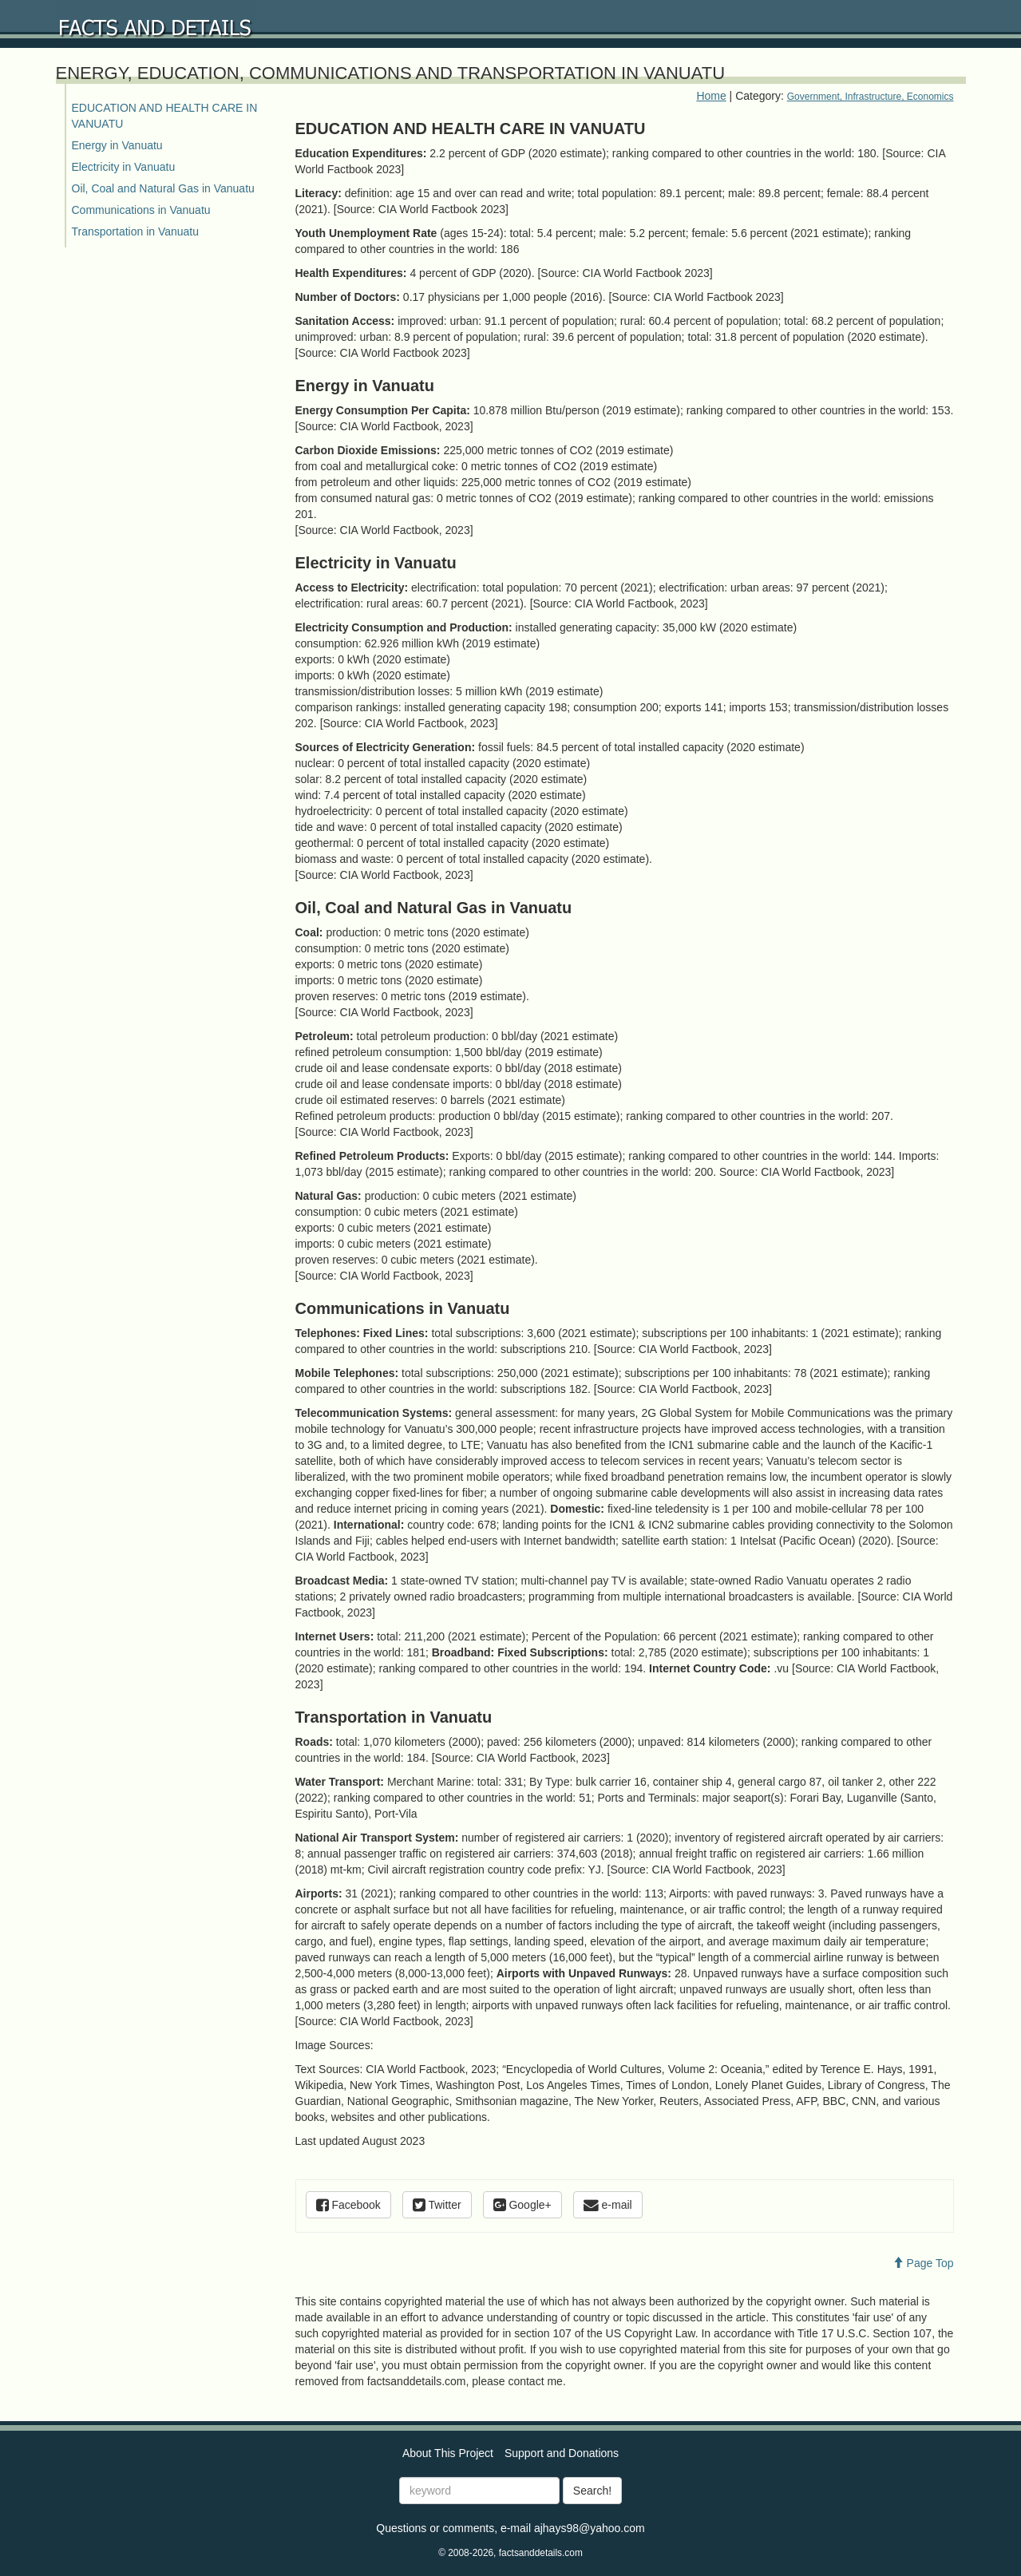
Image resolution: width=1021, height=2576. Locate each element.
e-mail (608, 2204)
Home (711, 95)
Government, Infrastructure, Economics (870, 96)
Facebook (348, 2204)
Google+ (522, 2204)
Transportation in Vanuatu (136, 231)
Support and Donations (562, 2453)
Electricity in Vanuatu (124, 166)
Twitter (437, 2204)
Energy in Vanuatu (117, 145)
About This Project (447, 2453)
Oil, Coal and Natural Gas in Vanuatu (163, 188)
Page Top (923, 2263)
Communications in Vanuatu (141, 210)
